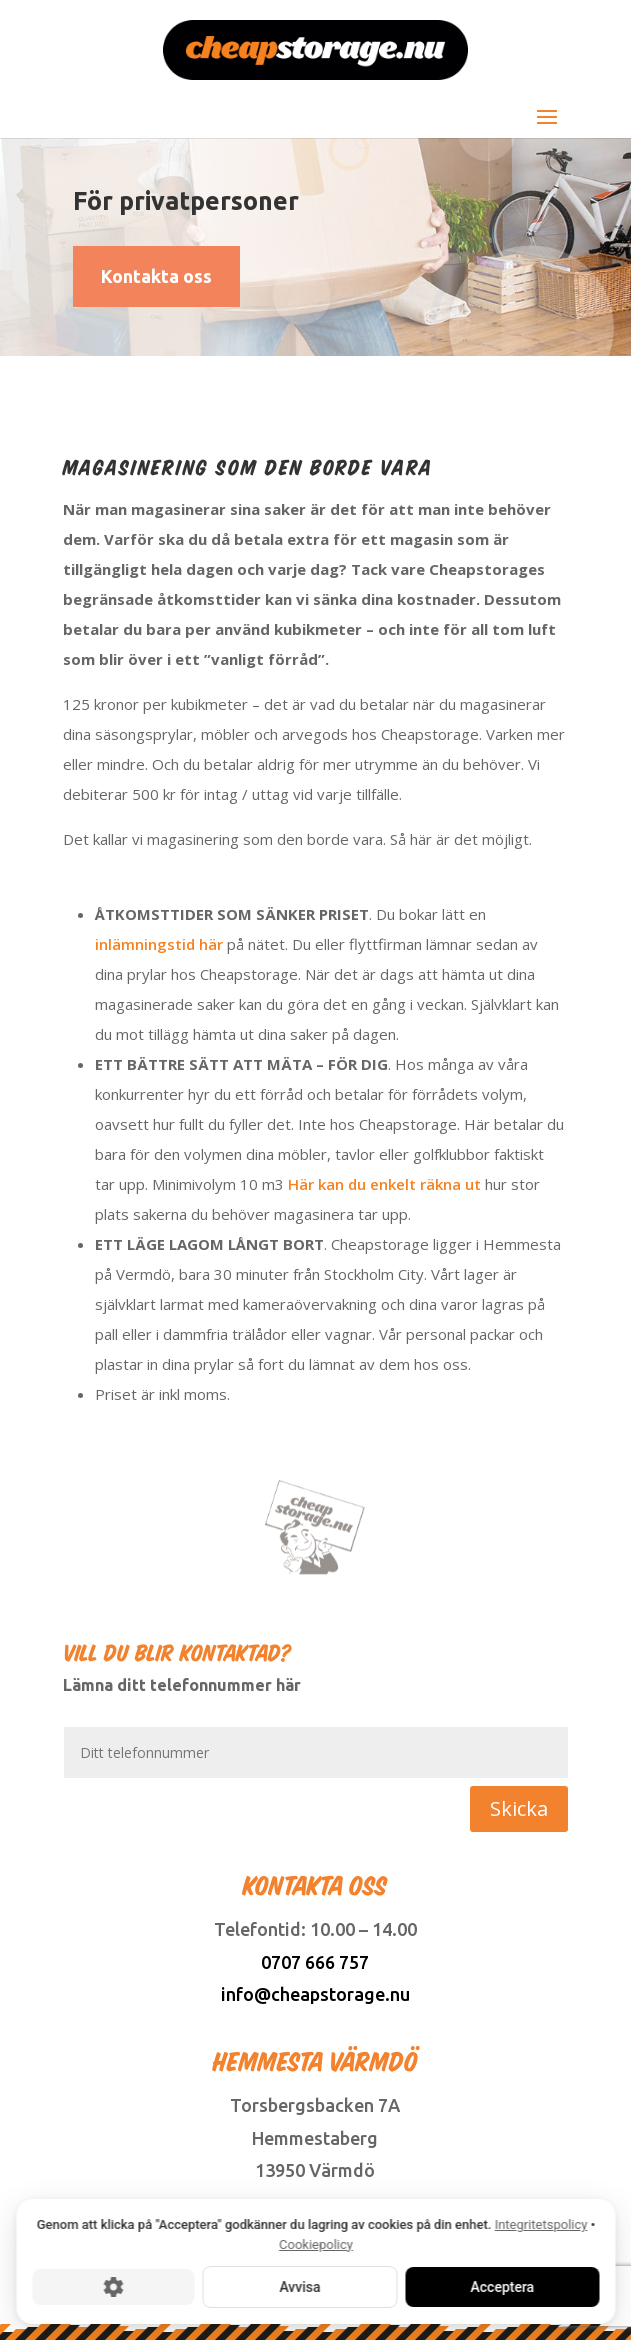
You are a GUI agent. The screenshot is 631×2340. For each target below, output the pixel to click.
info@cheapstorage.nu (315, 1994)
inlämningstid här (159, 944)
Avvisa (299, 2287)
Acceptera (502, 2287)
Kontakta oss (156, 276)
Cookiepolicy (316, 2244)
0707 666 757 (315, 1962)
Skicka (519, 1808)
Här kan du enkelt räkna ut (384, 1184)
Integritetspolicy (540, 2224)
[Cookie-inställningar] (113, 2287)
